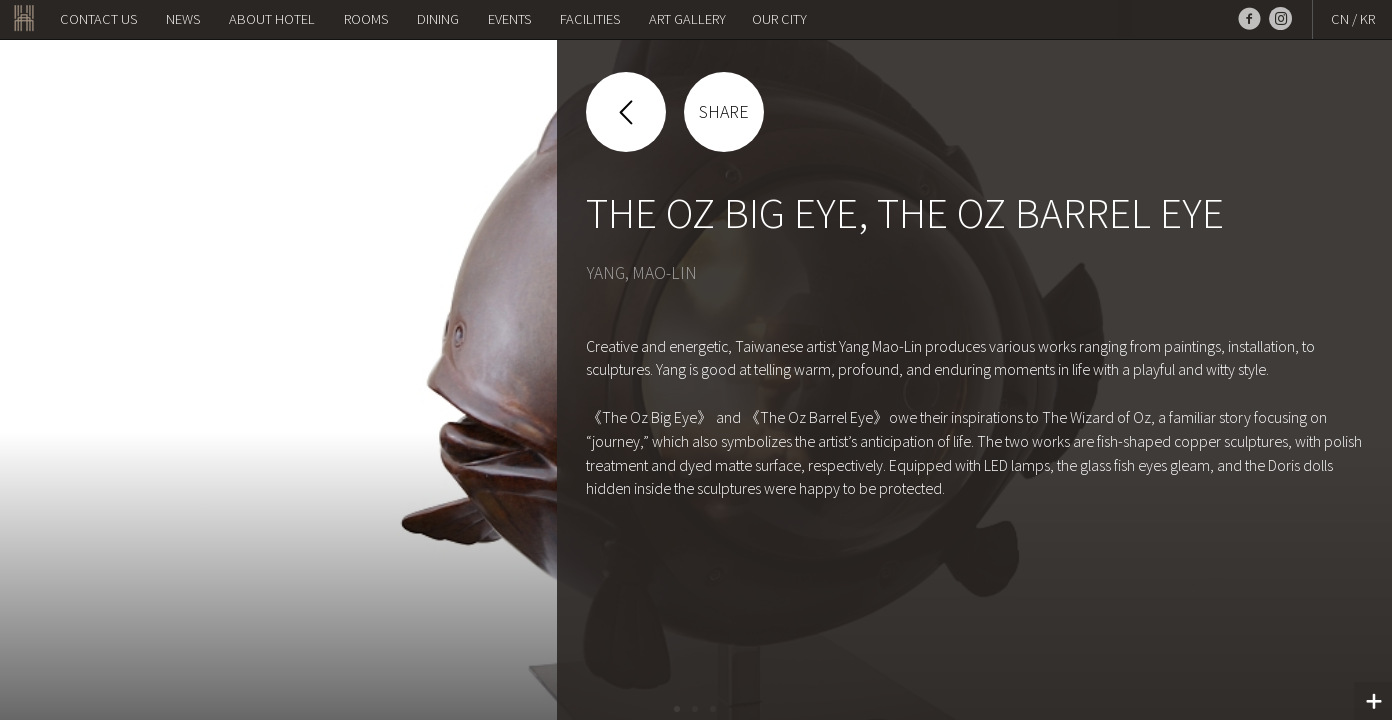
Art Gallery (687, 19)
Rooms (366, 19)
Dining (438, 19)
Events (509, 19)
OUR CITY (779, 19)
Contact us (98, 19)
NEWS (183, 19)
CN (1340, 19)
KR (1367, 19)
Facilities (590, 19)
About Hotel (272, 19)
